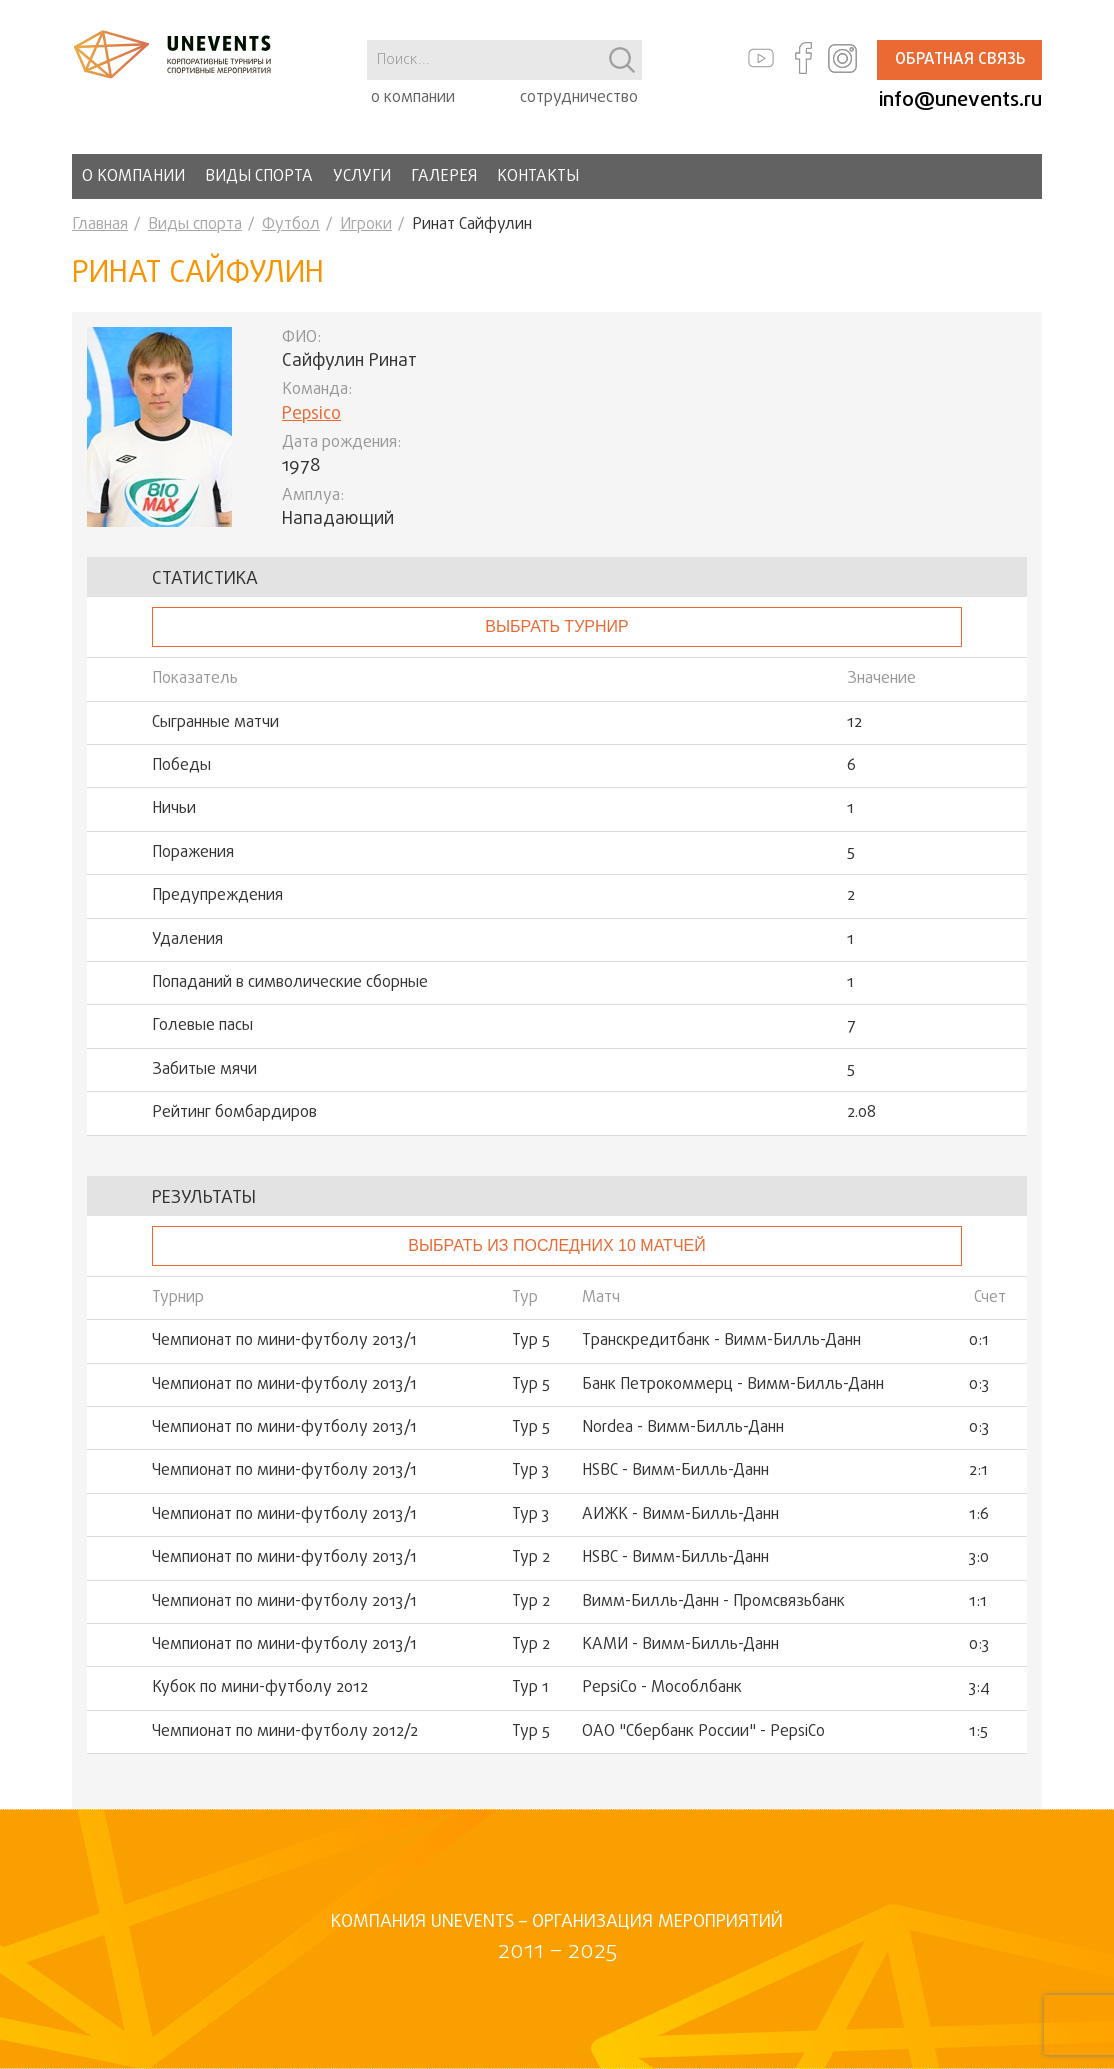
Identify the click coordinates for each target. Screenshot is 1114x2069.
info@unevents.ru (960, 100)
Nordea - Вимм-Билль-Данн (683, 1428)
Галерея (444, 177)
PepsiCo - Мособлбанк (662, 1688)
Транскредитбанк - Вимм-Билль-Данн (721, 1341)
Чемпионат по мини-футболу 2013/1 (284, 1341)
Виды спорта (259, 177)
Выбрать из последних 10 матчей (556, 1245)
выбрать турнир (556, 626)
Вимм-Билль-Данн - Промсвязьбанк (713, 1602)
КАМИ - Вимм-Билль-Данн (680, 1645)
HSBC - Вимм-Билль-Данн (675, 1471)
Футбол (291, 225)
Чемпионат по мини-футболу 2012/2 (285, 1732)
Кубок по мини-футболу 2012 (260, 1688)
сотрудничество (579, 98)
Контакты (538, 177)
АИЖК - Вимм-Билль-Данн (680, 1515)
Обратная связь (960, 60)
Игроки (366, 225)
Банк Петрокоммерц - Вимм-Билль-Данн (733, 1385)
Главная (100, 225)
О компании (133, 177)
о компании (413, 98)
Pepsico (311, 414)
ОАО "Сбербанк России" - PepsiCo (703, 1732)
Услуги (362, 177)
